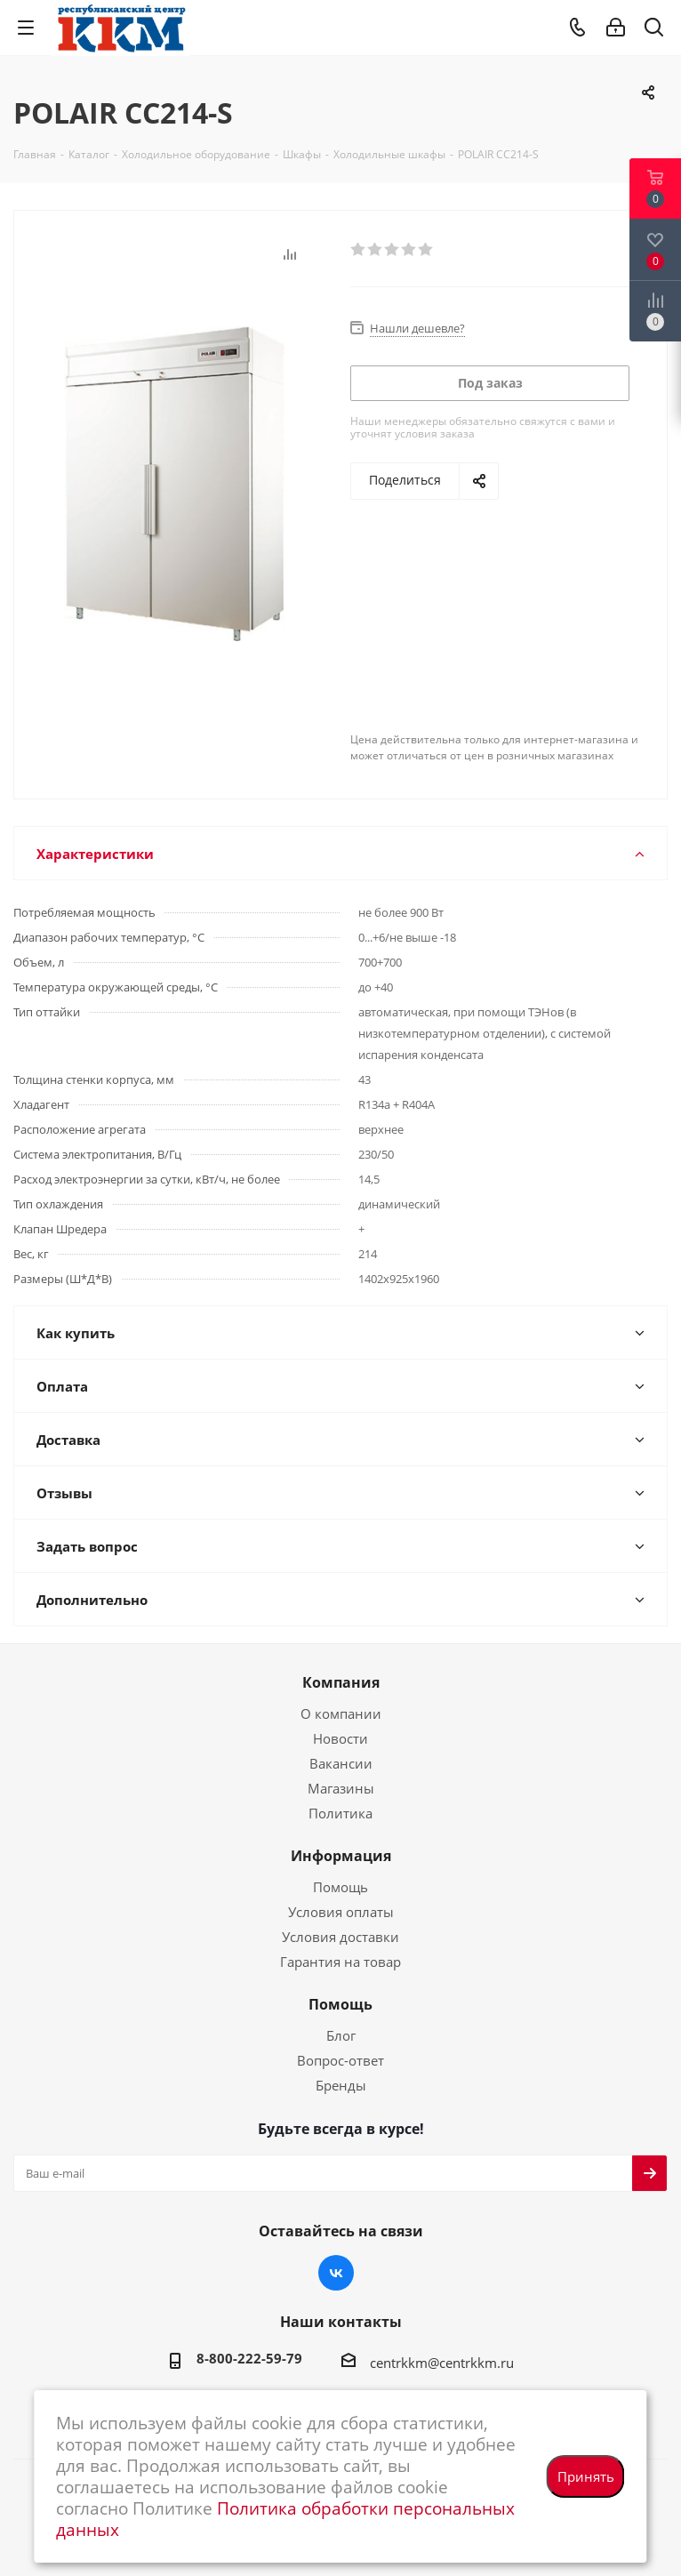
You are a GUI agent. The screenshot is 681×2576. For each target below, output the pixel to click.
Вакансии (341, 1763)
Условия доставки (340, 1937)
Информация (341, 1856)
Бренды (341, 2085)
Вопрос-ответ (340, 2060)
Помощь (340, 1887)
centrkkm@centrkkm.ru (442, 2362)
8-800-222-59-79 (249, 2358)
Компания (341, 1682)
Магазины (341, 1788)
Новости (340, 1738)
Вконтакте (336, 2273)
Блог (341, 2035)
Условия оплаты (341, 1912)
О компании (340, 1713)
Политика (340, 1813)
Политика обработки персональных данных (285, 2518)
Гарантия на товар (340, 1961)
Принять (585, 2476)
